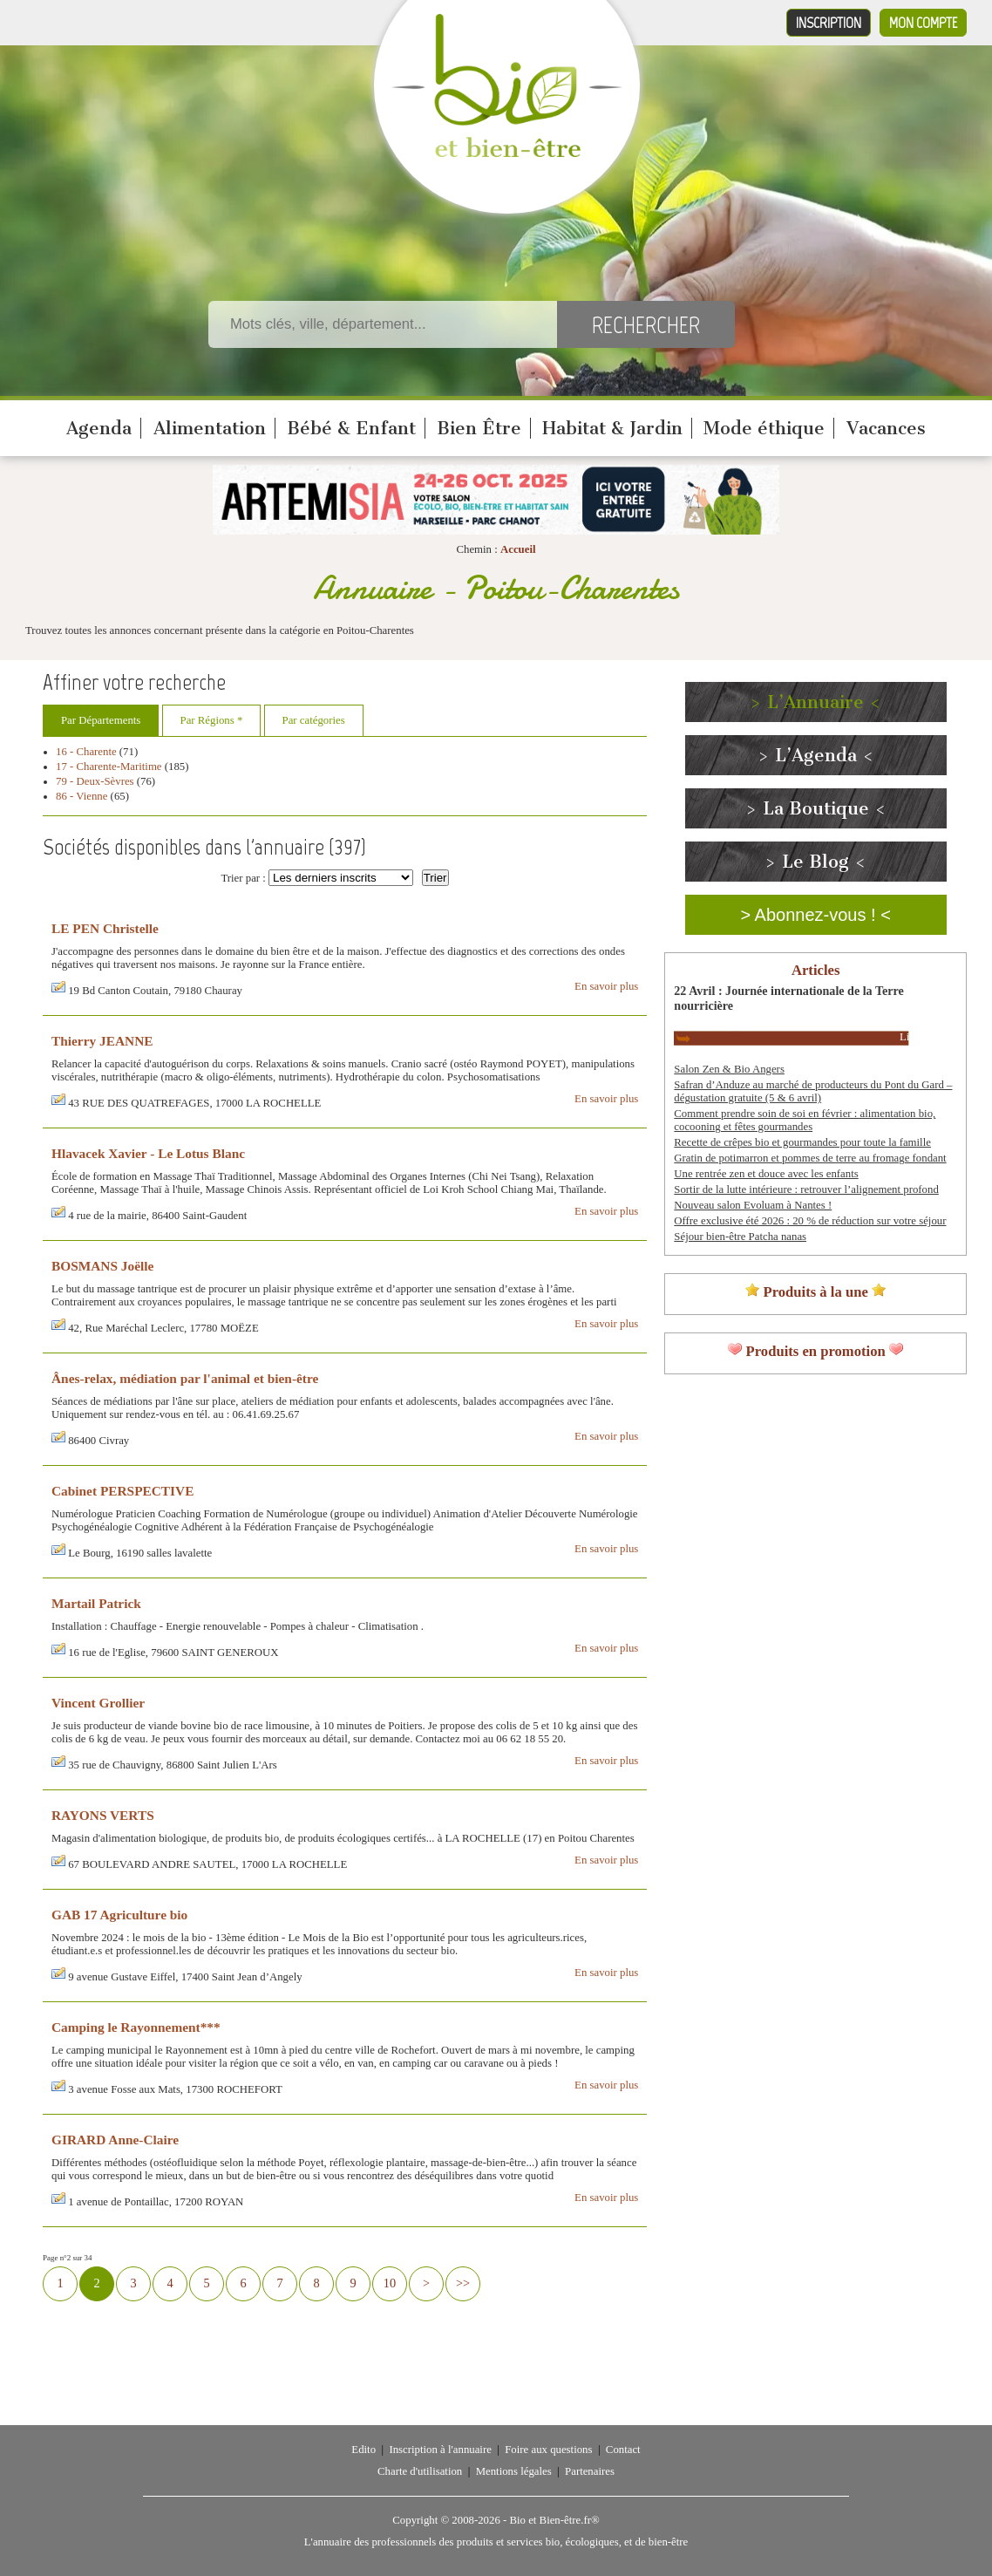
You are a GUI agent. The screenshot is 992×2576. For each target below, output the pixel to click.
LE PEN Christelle (105, 928)
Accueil (518, 549)
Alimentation (209, 428)
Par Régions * (211, 720)
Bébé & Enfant (351, 428)
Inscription (828, 22)
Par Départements (100, 720)
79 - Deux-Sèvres (95, 781)
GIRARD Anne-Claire (115, 2139)
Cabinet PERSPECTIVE (122, 1490)
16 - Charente (86, 752)
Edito (363, 2449)
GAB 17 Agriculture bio (119, 1914)
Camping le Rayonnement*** (136, 2027)
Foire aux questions (548, 2449)
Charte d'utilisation (419, 2471)
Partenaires (590, 2471)
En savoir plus (606, 986)
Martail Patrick (96, 1603)
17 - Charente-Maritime (109, 766)
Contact (623, 2449)
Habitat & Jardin (612, 428)
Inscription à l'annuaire (440, 2449)
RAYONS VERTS (102, 1815)
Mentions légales (514, 2471)
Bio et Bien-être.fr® (554, 2520)
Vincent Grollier (98, 1702)
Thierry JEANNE (102, 1040)
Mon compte (923, 22)
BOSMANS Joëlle (102, 1265)
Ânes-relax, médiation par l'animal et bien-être (184, 1378)
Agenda (99, 428)
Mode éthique (764, 428)
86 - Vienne (81, 796)
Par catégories (313, 720)
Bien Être (479, 428)
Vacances (886, 428)
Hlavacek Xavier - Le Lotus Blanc (148, 1153)
